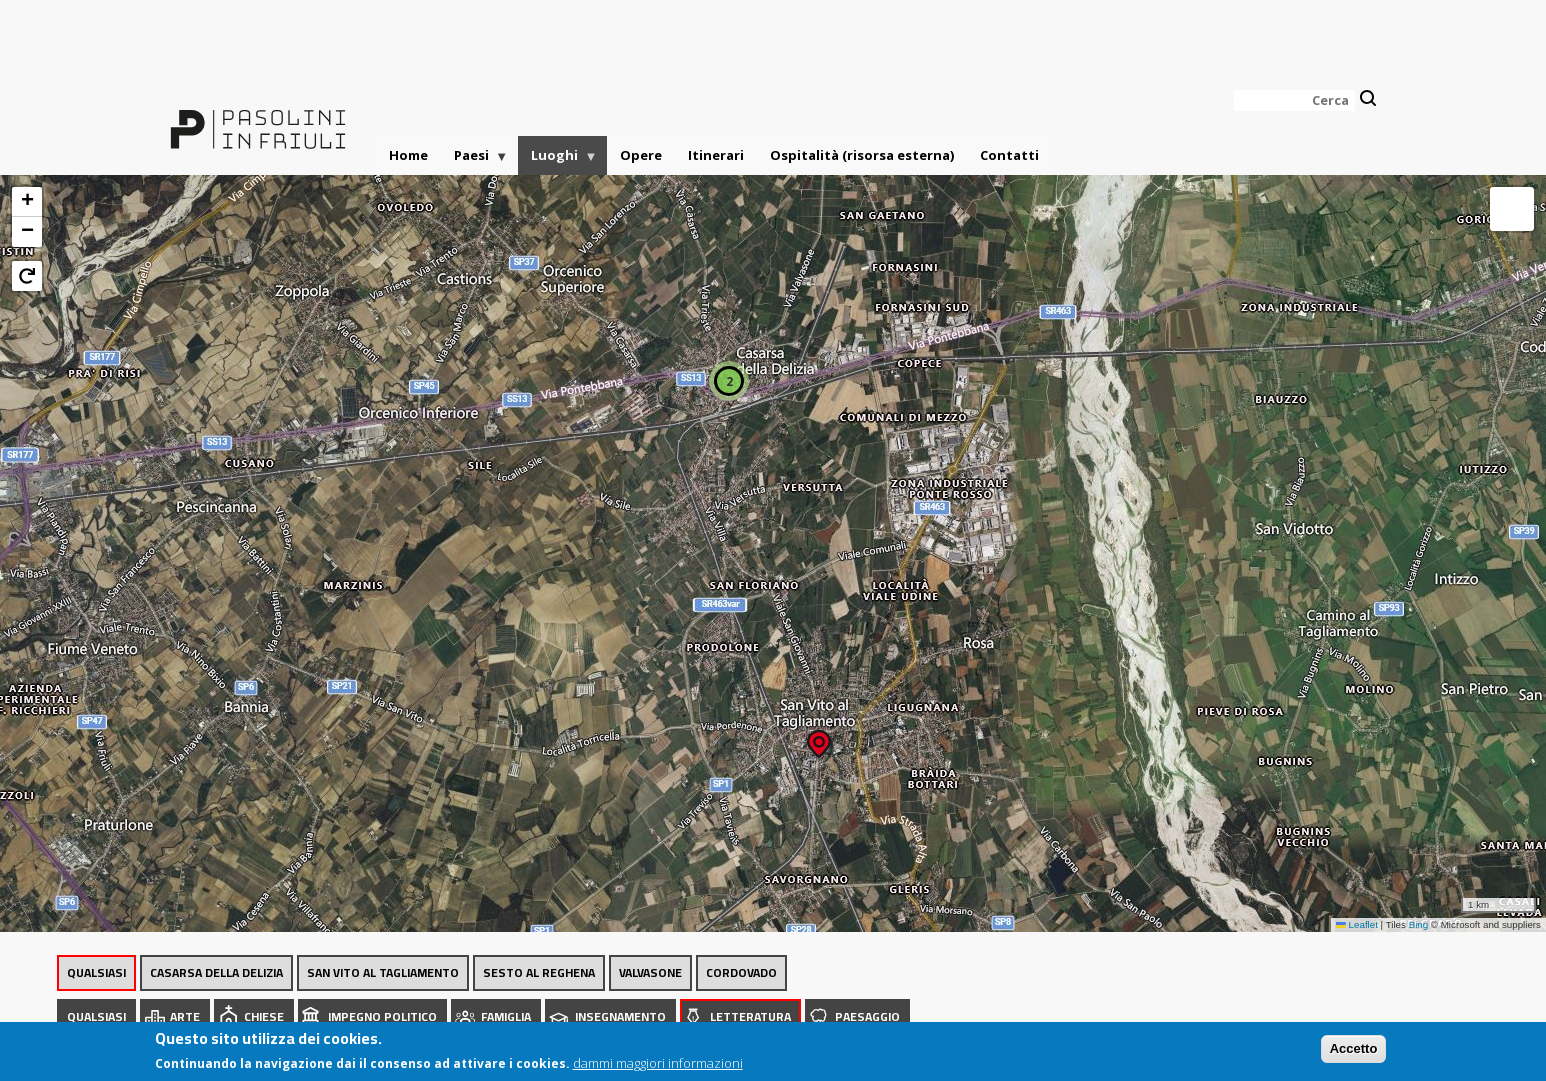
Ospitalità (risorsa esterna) (862, 155)
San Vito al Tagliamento (383, 972)
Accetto (1354, 1053)
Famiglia (506, 1016)
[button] (819, 737)
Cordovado (741, 972)
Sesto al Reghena (539, 972)
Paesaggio (867, 1016)
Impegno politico (382, 1016)
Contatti (1009, 155)
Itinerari (716, 155)
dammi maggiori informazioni (658, 1068)
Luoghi (558, 160)
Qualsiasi (96, 972)
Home (408, 155)
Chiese (264, 1016)
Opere (641, 155)
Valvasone (650, 972)
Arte (185, 1016)
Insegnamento (620, 1016)
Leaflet (1357, 924)
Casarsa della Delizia (216, 972)
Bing (1419, 924)
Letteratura (750, 1016)
